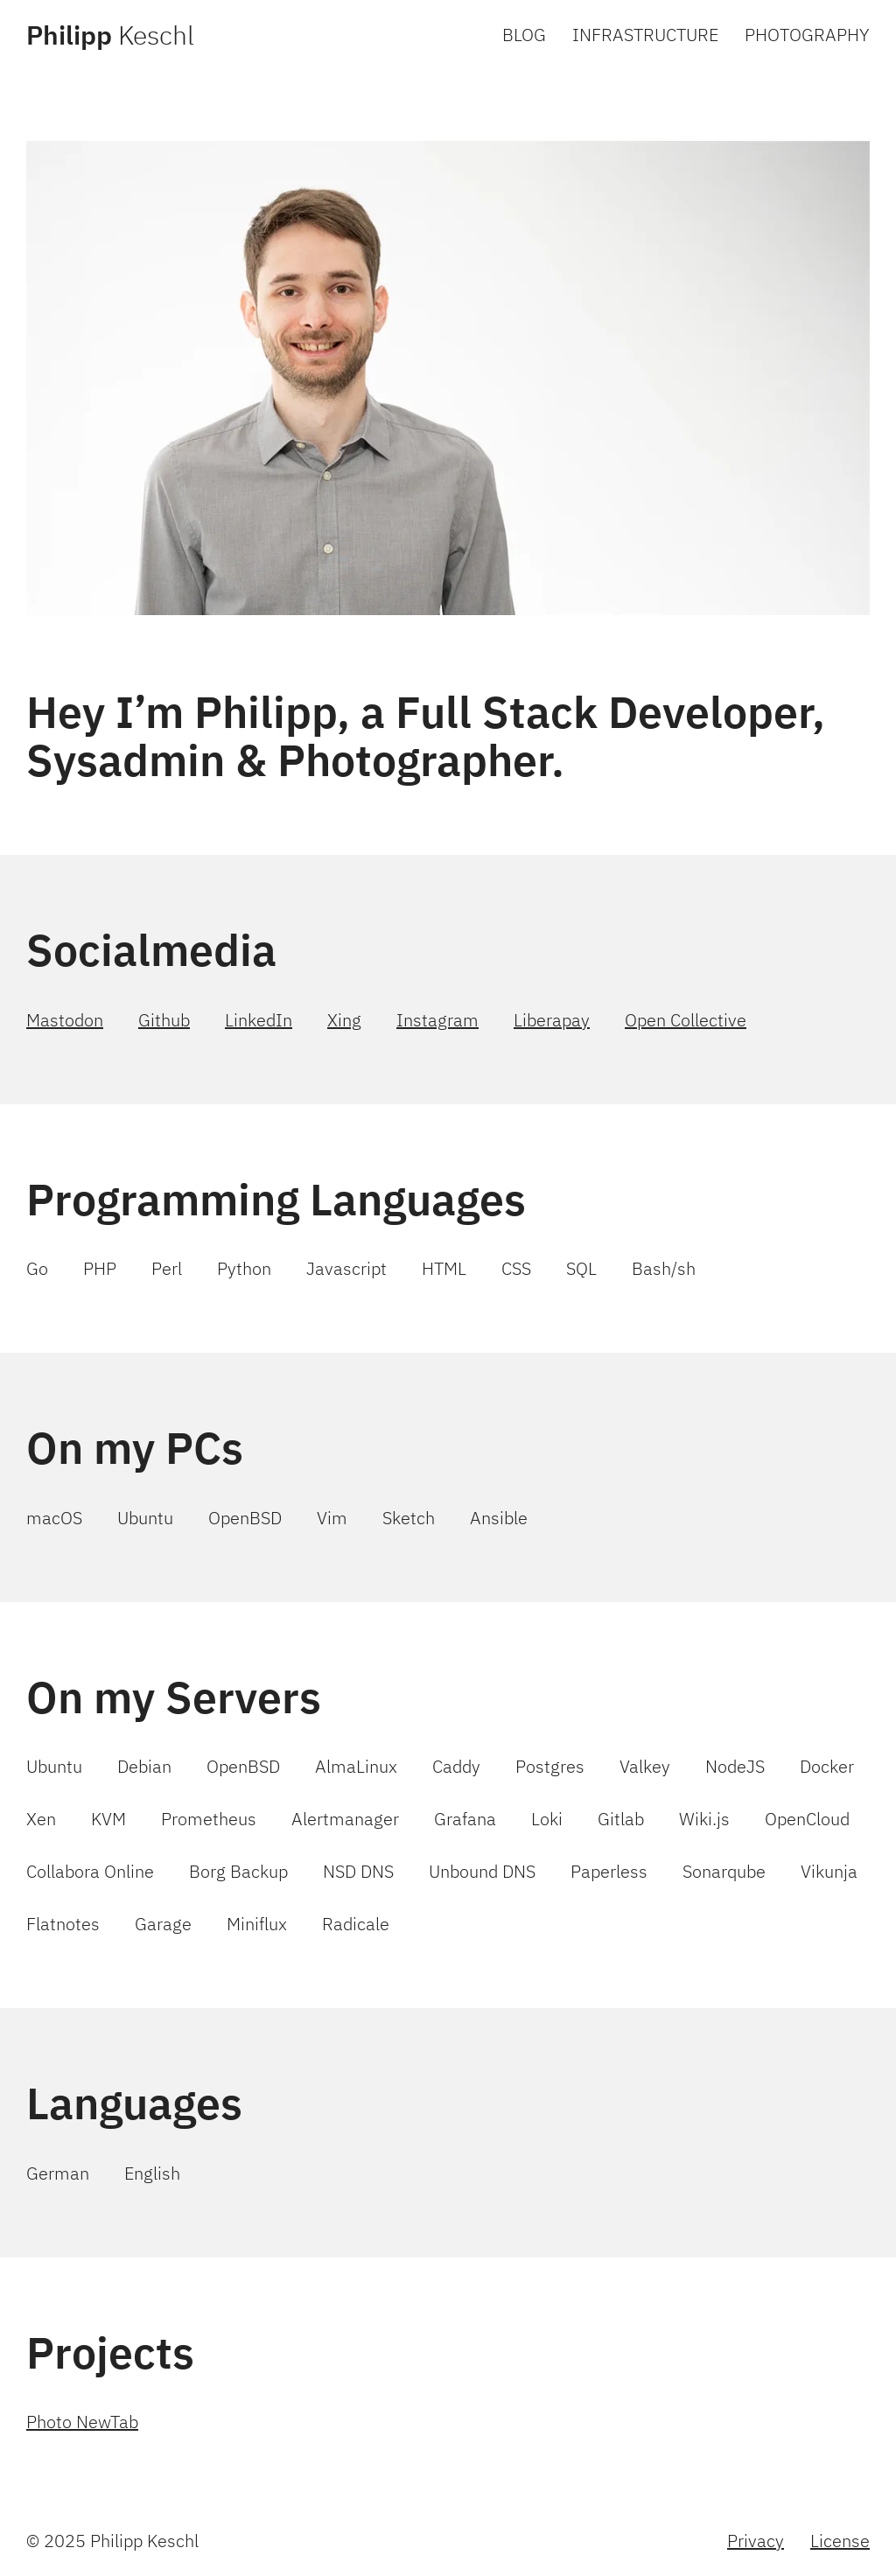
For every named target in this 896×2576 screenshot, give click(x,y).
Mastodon (64, 1020)
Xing (344, 1020)
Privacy (755, 2540)
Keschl (110, 35)
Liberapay (552, 1020)
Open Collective (685, 1020)
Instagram (437, 1020)
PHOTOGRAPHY (807, 34)
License (840, 2540)
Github (164, 1020)
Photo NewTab (82, 2421)
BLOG (524, 34)
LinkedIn (258, 1020)
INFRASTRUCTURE (645, 34)
